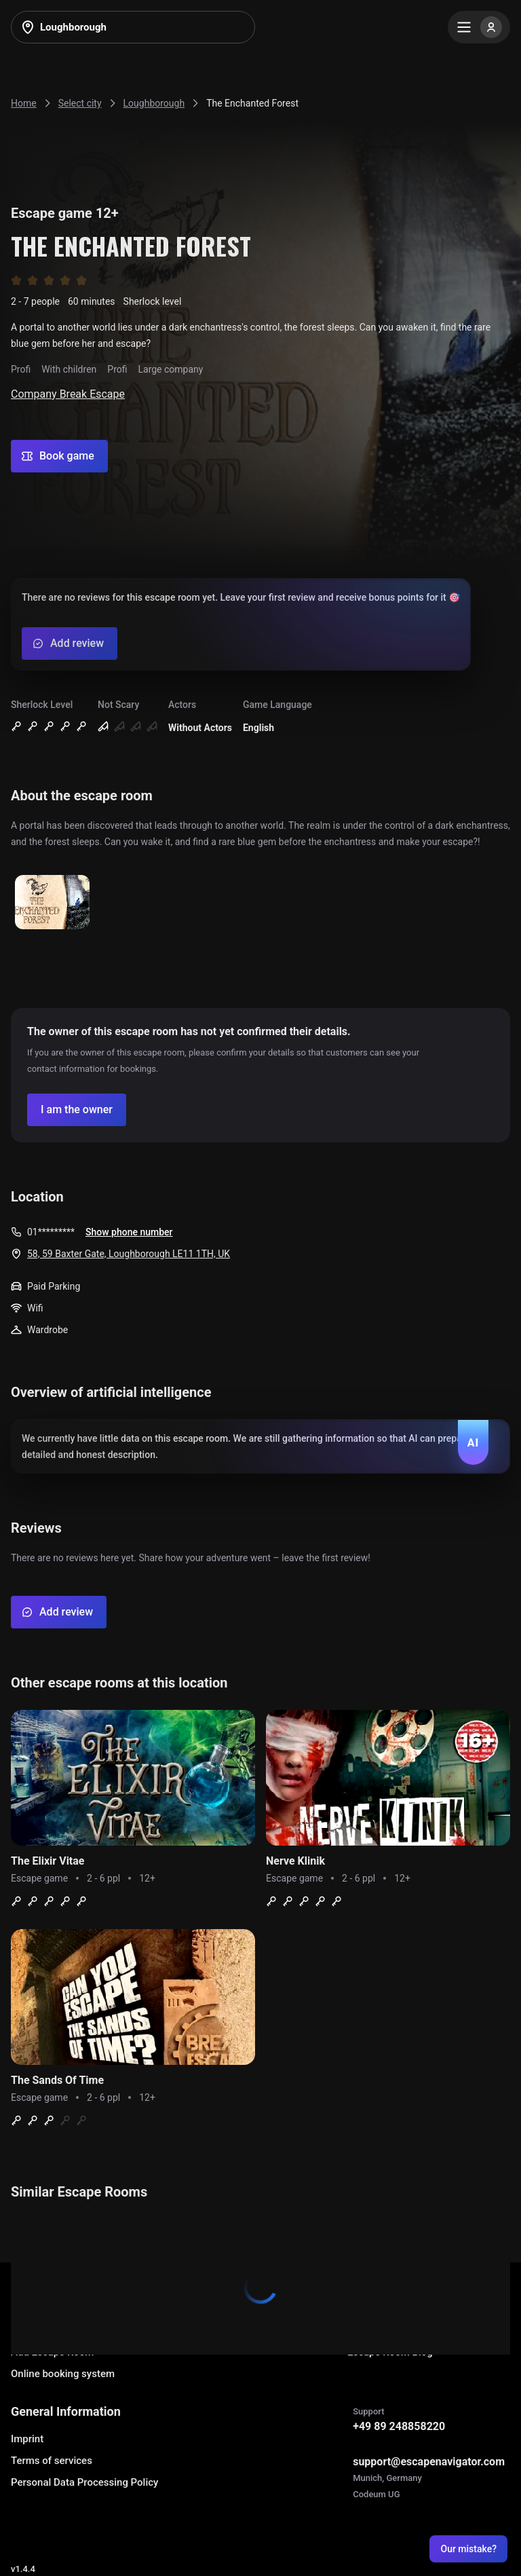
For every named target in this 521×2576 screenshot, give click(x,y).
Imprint (27, 2439)
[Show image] (52, 903)
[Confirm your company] (76, 1110)
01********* (51, 1232)
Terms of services (51, 2460)
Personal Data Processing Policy (84, 2482)
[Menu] (479, 27)
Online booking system (63, 2374)
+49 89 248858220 (399, 2426)
